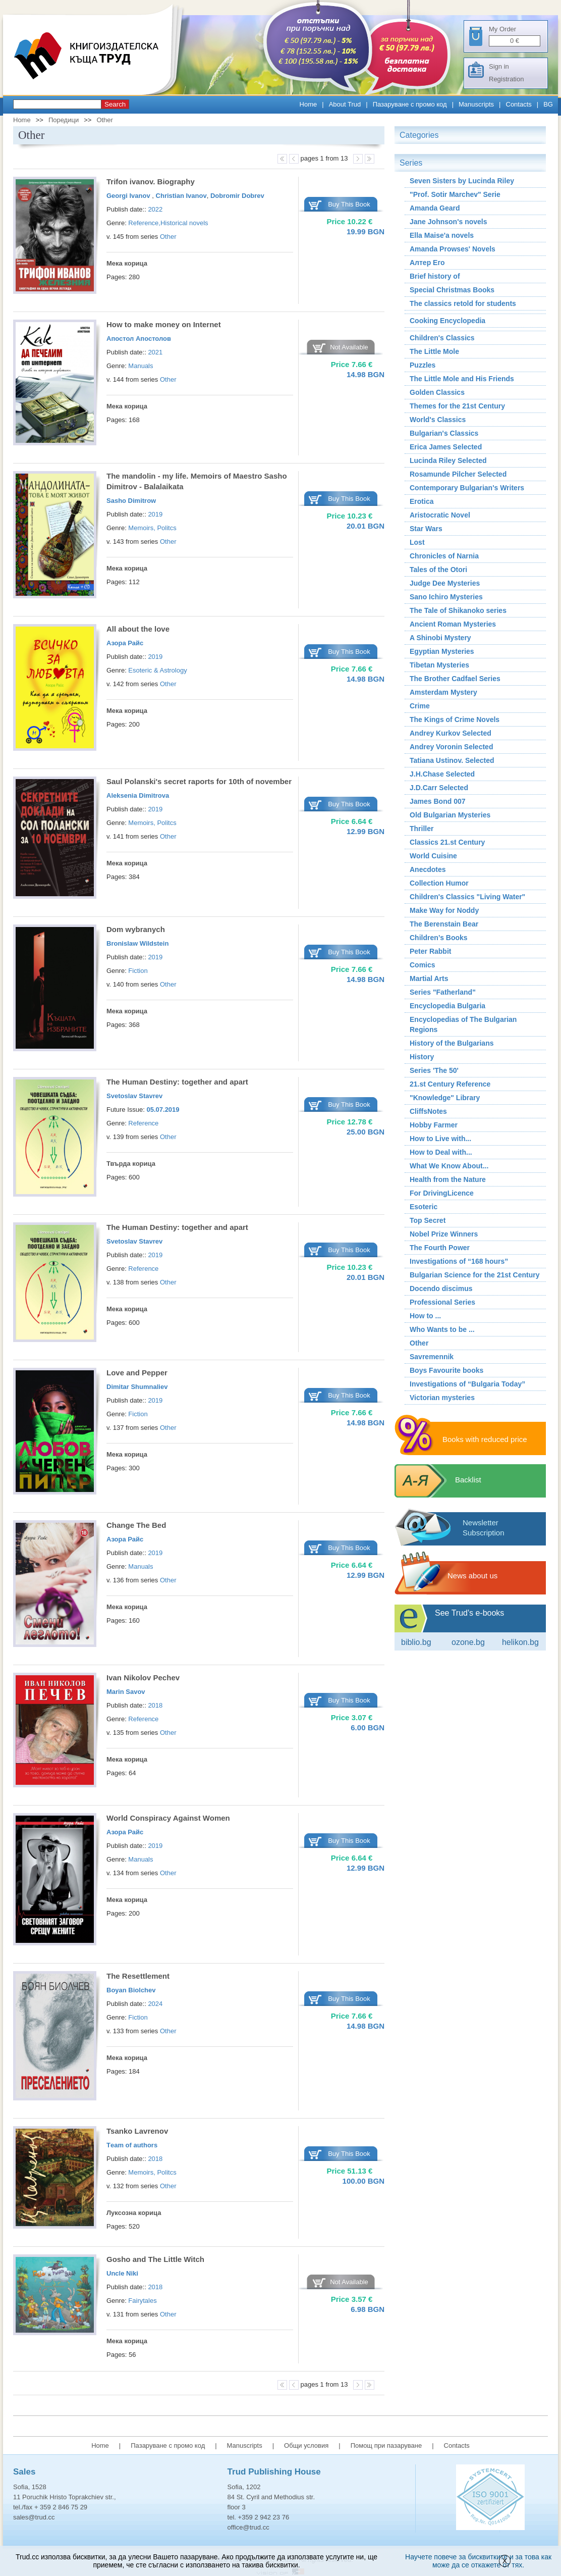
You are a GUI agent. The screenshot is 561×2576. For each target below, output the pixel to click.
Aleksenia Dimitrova (137, 795)
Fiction (137, 970)
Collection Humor (439, 883)
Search (115, 104)
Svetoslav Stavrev (134, 1096)
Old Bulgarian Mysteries (450, 815)
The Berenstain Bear (444, 924)
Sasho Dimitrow (131, 500)
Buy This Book (349, 204)
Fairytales (142, 2300)
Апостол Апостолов (138, 338)
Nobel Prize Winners (444, 1234)
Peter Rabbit (430, 951)
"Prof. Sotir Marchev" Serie (455, 194)
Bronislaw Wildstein (137, 943)
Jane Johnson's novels (448, 222)
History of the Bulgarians (451, 1043)
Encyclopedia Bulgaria (447, 1006)
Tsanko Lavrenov (137, 2131)
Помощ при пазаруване (386, 2445)
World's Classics (438, 420)
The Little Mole (434, 351)
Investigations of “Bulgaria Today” (467, 1384)
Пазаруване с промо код (410, 104)
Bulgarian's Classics (444, 433)
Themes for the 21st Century (457, 406)
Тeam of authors (131, 2145)
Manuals (140, 366)
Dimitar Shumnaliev (136, 1386)
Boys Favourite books (446, 1370)
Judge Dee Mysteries (445, 583)
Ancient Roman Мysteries (453, 624)
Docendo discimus (441, 1288)
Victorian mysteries (442, 1398)
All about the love (138, 629)
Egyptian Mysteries (442, 651)
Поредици (63, 120)
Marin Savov (125, 1691)
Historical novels (184, 223)
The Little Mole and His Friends (462, 379)
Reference (143, 223)
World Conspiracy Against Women (168, 1818)
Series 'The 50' (434, 1070)
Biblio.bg (416, 1642)
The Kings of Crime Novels (454, 719)
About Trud (345, 104)
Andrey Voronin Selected (451, 747)
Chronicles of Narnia (444, 556)
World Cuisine (433, 856)
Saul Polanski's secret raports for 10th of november (199, 781)
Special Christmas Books (452, 290)
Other (104, 120)
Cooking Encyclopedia (447, 321)
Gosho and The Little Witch (155, 2259)
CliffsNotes (428, 1111)
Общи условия (306, 2445)
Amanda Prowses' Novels (452, 249)
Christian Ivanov (181, 195)
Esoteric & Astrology (157, 670)
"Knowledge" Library (445, 1098)
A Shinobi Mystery (440, 638)
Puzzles (422, 365)
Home (308, 104)
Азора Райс (124, 643)
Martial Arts (429, 978)
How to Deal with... (441, 1152)
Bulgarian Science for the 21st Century (475, 1275)
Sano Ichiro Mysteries (446, 597)
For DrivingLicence (442, 1193)
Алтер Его (427, 263)
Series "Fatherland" (443, 992)
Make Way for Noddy (444, 910)
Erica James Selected (446, 447)
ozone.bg (468, 1642)
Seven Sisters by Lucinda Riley (462, 181)
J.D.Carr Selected (439, 788)
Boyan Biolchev (131, 1990)
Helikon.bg (520, 1642)
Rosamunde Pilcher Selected (458, 474)
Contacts (519, 104)
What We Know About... (449, 1166)
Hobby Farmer (434, 1125)
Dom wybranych (135, 929)
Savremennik (432, 1357)
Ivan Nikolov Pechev (143, 1677)
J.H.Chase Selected (442, 774)
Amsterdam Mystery (443, 692)
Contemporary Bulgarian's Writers (467, 488)
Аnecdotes (428, 869)
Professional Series (442, 1302)
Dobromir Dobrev (237, 195)
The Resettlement (138, 1976)
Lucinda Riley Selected (448, 460)
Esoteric (423, 1207)
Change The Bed (136, 1525)
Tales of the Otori (438, 569)
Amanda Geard (435, 208)
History (422, 1057)
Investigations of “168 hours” (459, 1261)
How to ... (425, 1316)
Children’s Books (439, 938)
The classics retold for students (463, 303)
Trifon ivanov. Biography (150, 181)
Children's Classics (442, 338)
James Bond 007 (438, 801)
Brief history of (435, 276)
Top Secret (427, 1220)
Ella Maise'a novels (442, 235)
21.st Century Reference (450, 1084)
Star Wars (426, 529)
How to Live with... (440, 1139)
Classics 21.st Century (447, 842)
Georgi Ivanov (129, 195)
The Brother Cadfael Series (455, 679)
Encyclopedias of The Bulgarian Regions (463, 1024)
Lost (417, 542)
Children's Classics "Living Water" (467, 897)
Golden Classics (437, 392)
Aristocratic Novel (440, 515)
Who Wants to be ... (442, 1329)
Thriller (421, 829)
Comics (422, 965)
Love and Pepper (136, 1372)
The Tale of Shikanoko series (458, 610)
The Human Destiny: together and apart (177, 1081)
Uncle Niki (122, 2273)
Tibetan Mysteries (439, 665)
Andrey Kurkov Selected (450, 733)
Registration (506, 79)
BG (548, 104)
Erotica (421, 501)
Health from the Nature (448, 1179)
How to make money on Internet (163, 324)
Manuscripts (476, 104)
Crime (420, 706)
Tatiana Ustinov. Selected (452, 760)
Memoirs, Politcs (152, 528)
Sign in (499, 66)
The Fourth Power (440, 1248)
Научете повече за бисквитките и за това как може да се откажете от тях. (478, 2561)
